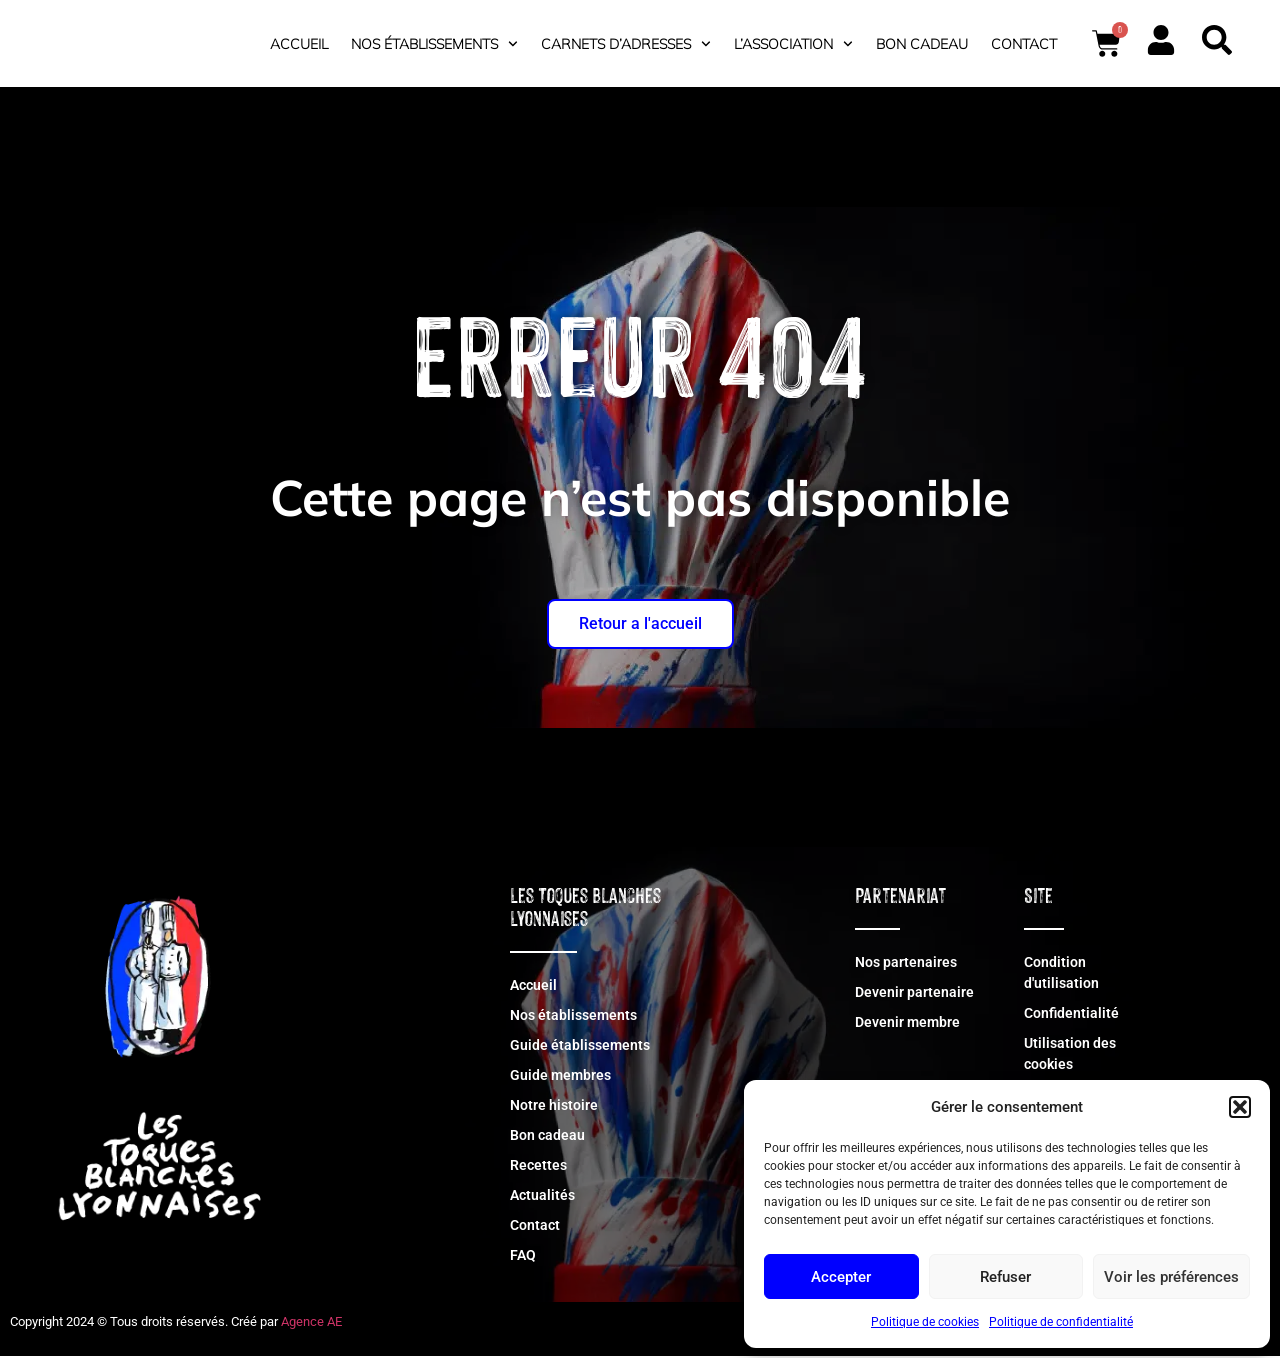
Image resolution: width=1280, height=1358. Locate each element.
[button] (1240, 1096)
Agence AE (311, 1323)
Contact (1024, 45)
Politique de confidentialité (1061, 1322)
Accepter (841, 1277)
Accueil (299, 45)
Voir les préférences (1171, 1277)
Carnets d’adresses (626, 45)
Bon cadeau (922, 45)
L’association (793, 45)
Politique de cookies (925, 1322)
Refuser (1005, 1277)
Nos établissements (434, 45)
